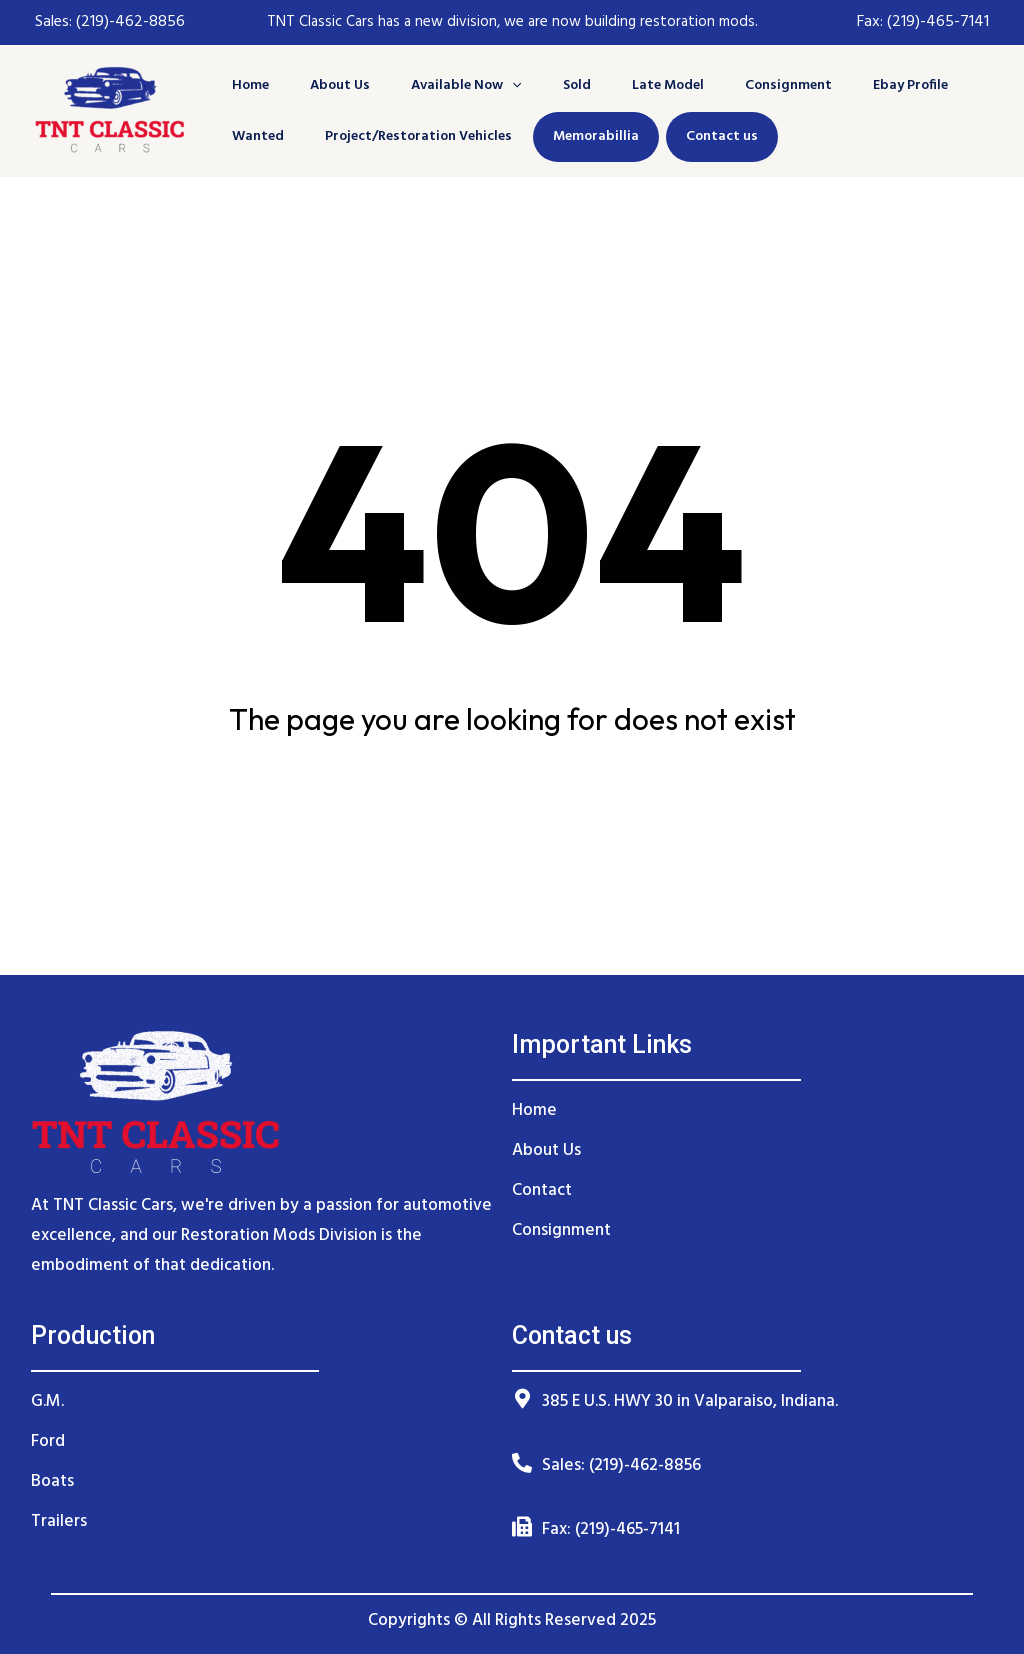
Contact (542, 1190)
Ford (48, 1441)
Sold (564, 85)
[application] (504, 85)
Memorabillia (588, 136)
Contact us (714, 136)
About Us (336, 85)
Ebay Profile (885, 85)
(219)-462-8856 (128, 22)
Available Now (458, 85)
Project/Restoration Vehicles (414, 136)
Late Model (651, 85)
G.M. (47, 1401)
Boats (52, 1481)
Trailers (59, 1521)
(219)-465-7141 (938, 22)
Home (250, 85)
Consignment (767, 85)
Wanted (258, 136)
